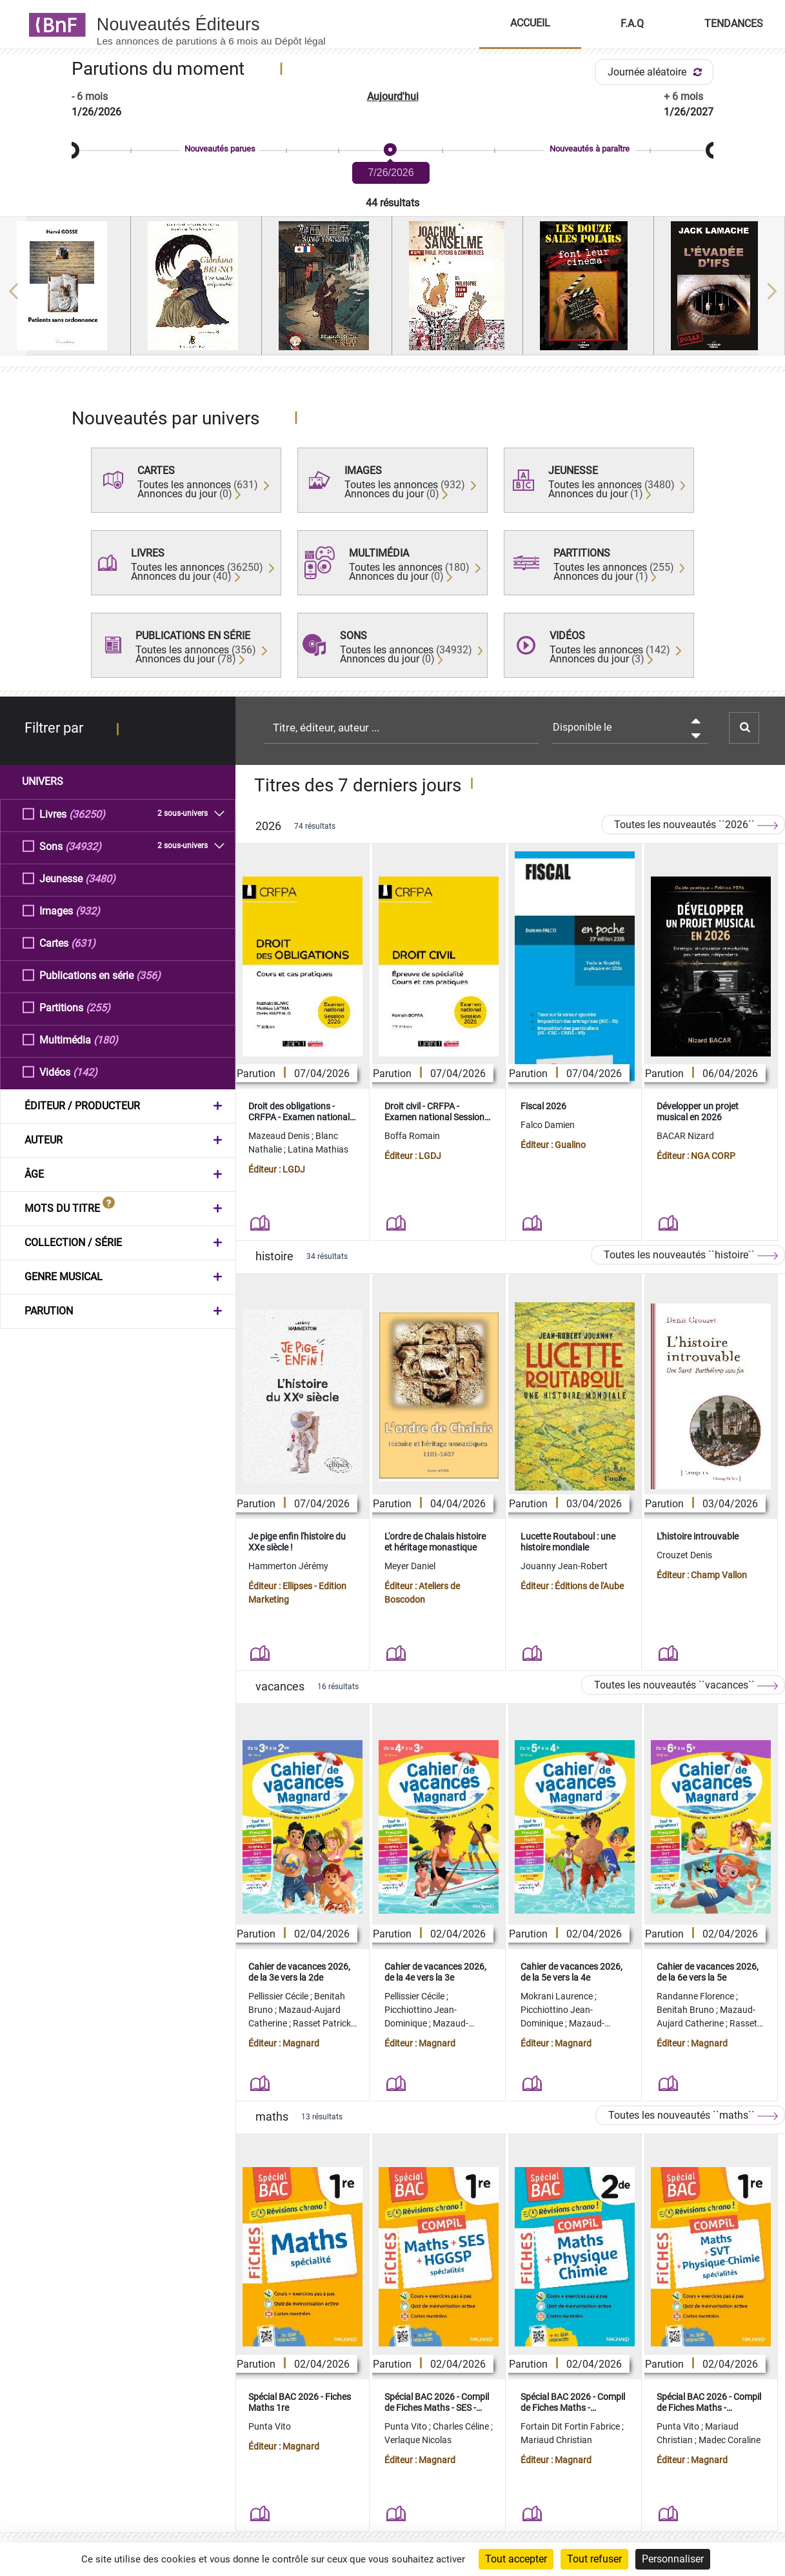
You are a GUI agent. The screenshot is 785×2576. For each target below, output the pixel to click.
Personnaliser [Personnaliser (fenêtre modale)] (673, 2559)
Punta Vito (269, 2426)
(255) (98, 1007)
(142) (85, 1071)
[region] (392, 291)
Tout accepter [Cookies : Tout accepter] (516, 2559)
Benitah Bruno (686, 2010)
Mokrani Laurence (558, 1996)
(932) (87, 910)
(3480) (100, 878)
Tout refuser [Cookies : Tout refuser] (594, 2559)
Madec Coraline (729, 2440)
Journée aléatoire (657, 72)
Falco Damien (548, 1125)
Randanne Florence (696, 1996)
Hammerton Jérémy (288, 1566)
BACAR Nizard (685, 1136)
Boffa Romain (412, 1136)
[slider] (392, 150)
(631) (83, 942)
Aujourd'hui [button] (393, 96)
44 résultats (392, 203)
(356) (148, 975)
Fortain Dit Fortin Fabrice (571, 2426)
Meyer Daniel (409, 1566)
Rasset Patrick (323, 2023)
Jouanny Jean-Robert (564, 1566)
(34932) (83, 846)
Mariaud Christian (556, 2440)
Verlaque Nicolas (418, 2440)
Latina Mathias (318, 1149)
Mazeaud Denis (280, 1136)
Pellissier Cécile (279, 1996)
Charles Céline (462, 2426)
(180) (106, 1039)
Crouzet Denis (684, 1555)
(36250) (87, 813)
